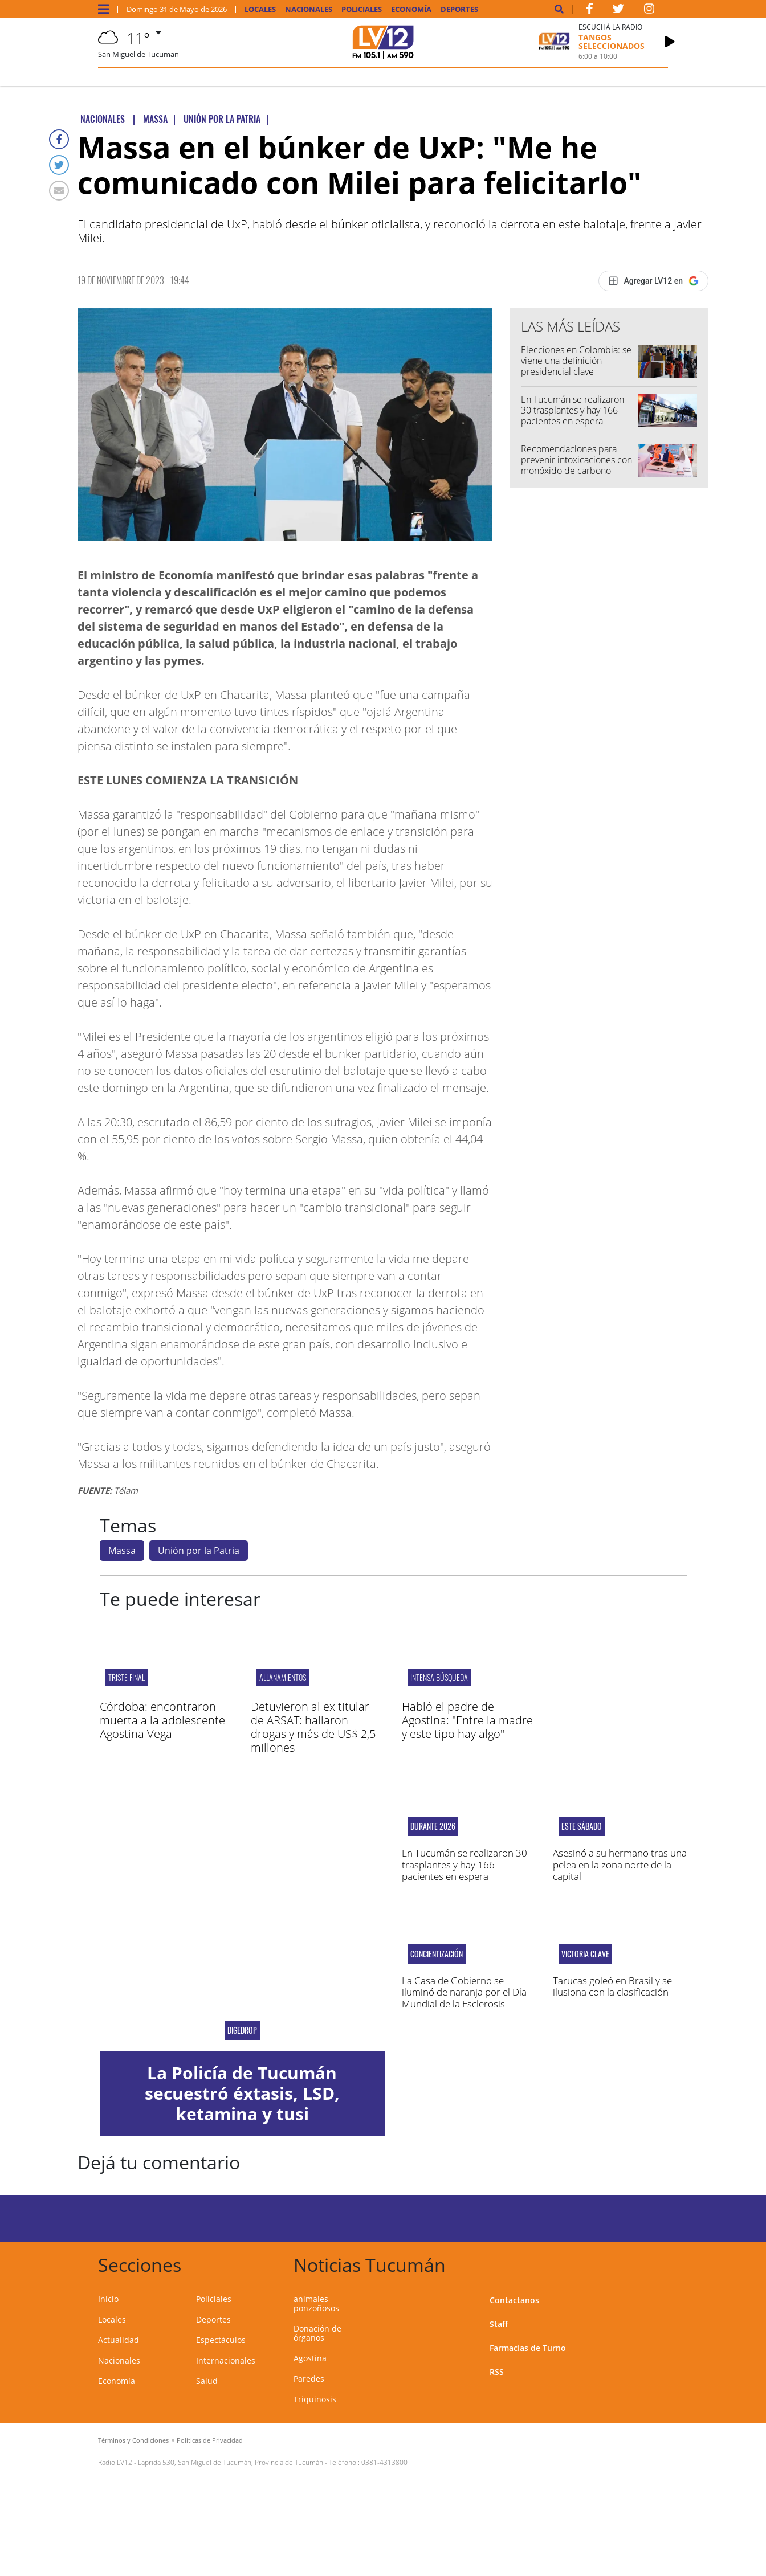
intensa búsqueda (439, 1677)
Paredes (309, 2378)
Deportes (459, 9)
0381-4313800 (384, 2462)
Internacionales (225, 2360)
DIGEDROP (242, 2030)
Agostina (310, 2358)
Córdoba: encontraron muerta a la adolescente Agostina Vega (162, 1720)
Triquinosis (315, 2399)
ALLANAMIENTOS (282, 1677)
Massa (122, 1550)
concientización (436, 1954)
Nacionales (308, 9)
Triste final (126, 1677)
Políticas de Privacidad (210, 2440)
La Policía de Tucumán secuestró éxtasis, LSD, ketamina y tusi (242, 2093)
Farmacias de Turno (528, 2347)
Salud (207, 2380)
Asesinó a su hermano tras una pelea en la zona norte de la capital (620, 1864)
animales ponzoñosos (316, 2303)
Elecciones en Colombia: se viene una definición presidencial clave (576, 361)
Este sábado (581, 1826)
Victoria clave (585, 1954)
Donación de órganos (317, 2333)
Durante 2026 (432, 1826)
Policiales (361, 9)
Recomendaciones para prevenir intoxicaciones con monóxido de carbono (576, 460)
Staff (499, 2324)
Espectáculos (221, 2339)
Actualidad (118, 2339)
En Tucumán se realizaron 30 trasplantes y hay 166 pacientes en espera (572, 410)
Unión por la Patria (198, 1550)
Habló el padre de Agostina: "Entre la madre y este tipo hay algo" (467, 1720)
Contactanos (514, 2300)
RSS (497, 2371)
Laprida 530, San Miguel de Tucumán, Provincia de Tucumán (230, 2462)
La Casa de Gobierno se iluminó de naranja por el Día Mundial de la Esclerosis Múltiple (464, 1998)
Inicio (108, 2298)
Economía (411, 9)
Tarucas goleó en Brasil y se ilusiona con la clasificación (612, 1986)
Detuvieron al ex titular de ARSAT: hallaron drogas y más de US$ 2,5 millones (313, 1727)
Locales (260, 9)
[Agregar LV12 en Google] (653, 281)
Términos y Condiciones (133, 2440)
